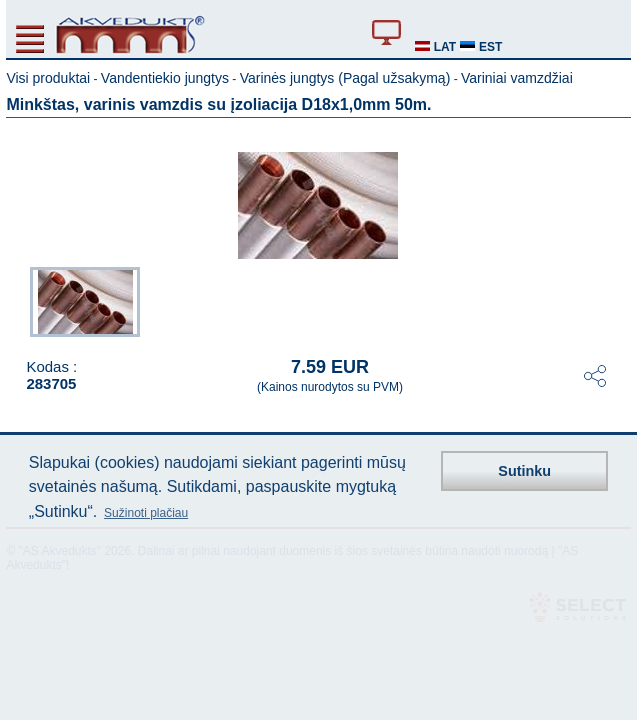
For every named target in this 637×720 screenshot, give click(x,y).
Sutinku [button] (524, 471)
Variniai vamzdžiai (517, 78)
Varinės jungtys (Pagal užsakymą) (345, 78)
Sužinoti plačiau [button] (146, 513)
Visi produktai (48, 78)
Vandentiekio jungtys (165, 78)
